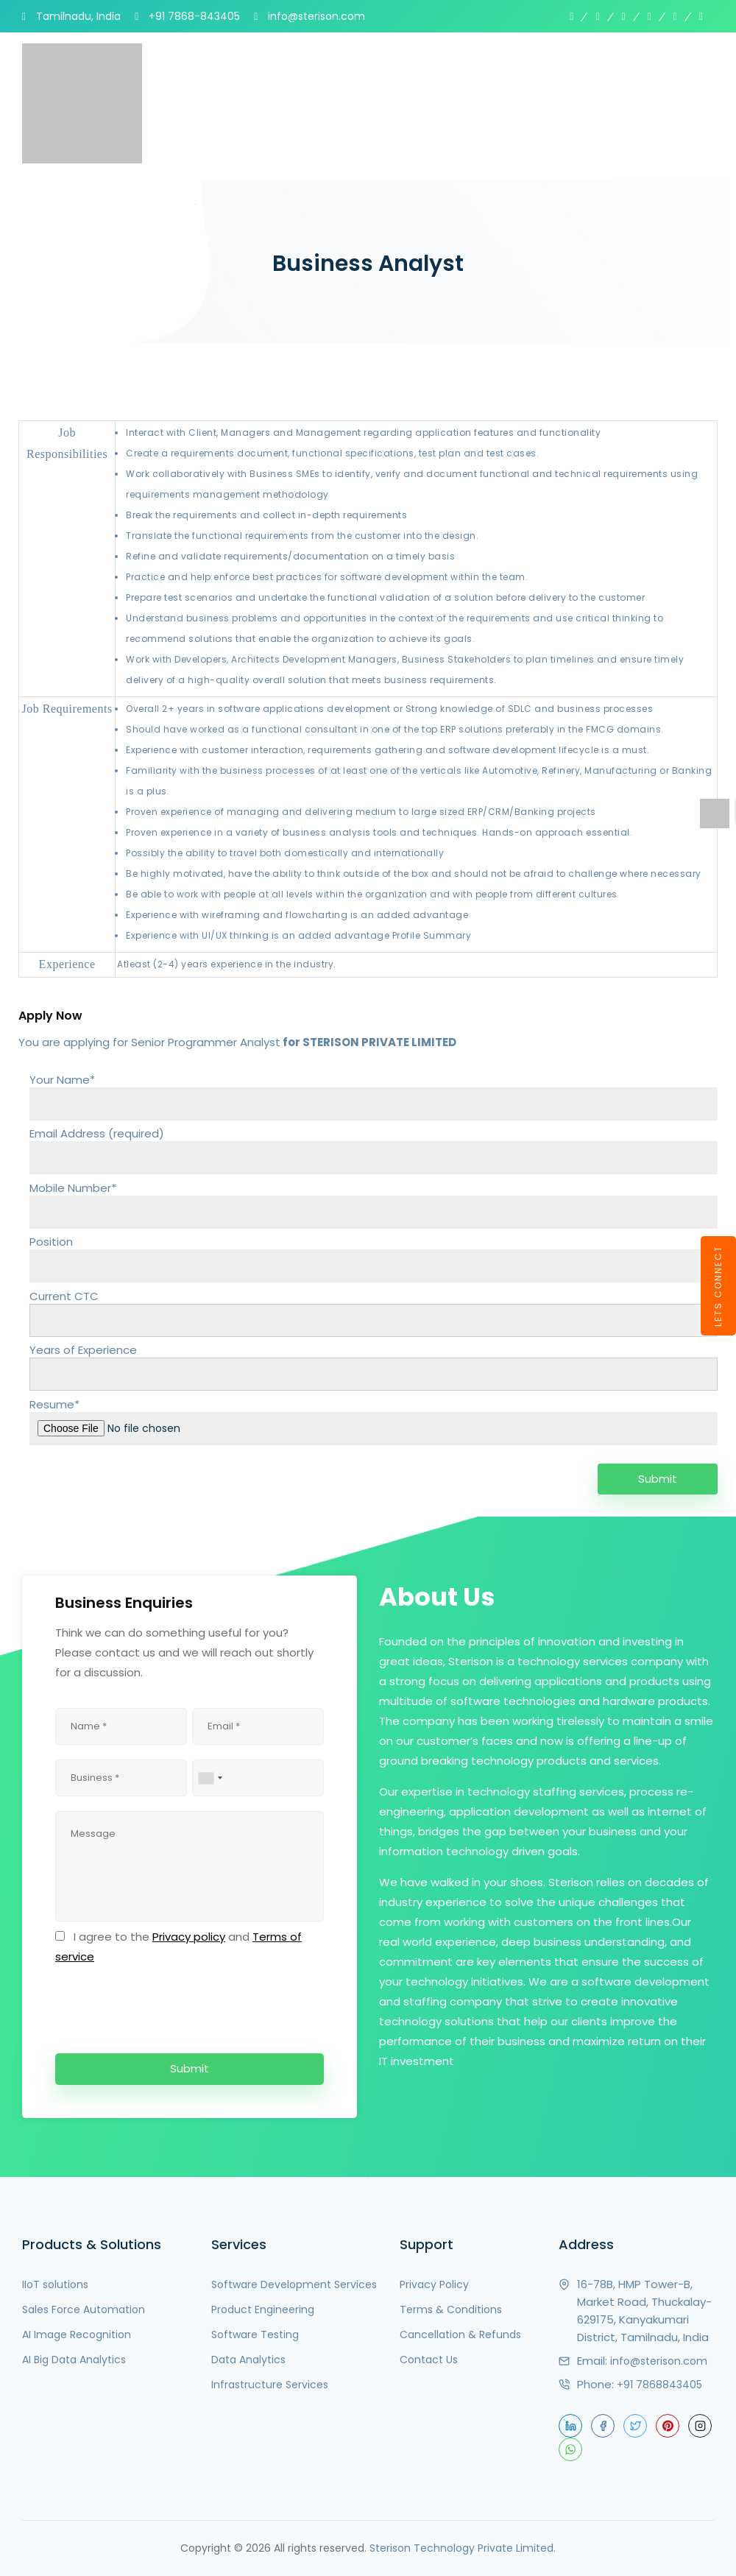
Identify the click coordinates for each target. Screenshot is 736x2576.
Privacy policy (188, 1936)
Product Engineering (262, 2309)
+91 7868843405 (659, 2384)
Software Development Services (294, 2284)
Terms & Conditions (451, 2309)
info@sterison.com (658, 2361)
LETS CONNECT (718, 1286)
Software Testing (255, 2334)
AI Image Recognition (76, 2334)
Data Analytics (248, 2359)
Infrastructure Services (269, 2384)
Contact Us (429, 2359)
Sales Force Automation (83, 2309)
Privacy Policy (434, 2284)
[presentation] (167, 2006)
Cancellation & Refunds (460, 2334)
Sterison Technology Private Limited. (462, 2548)
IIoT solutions (55, 2284)
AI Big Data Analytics (74, 2359)
